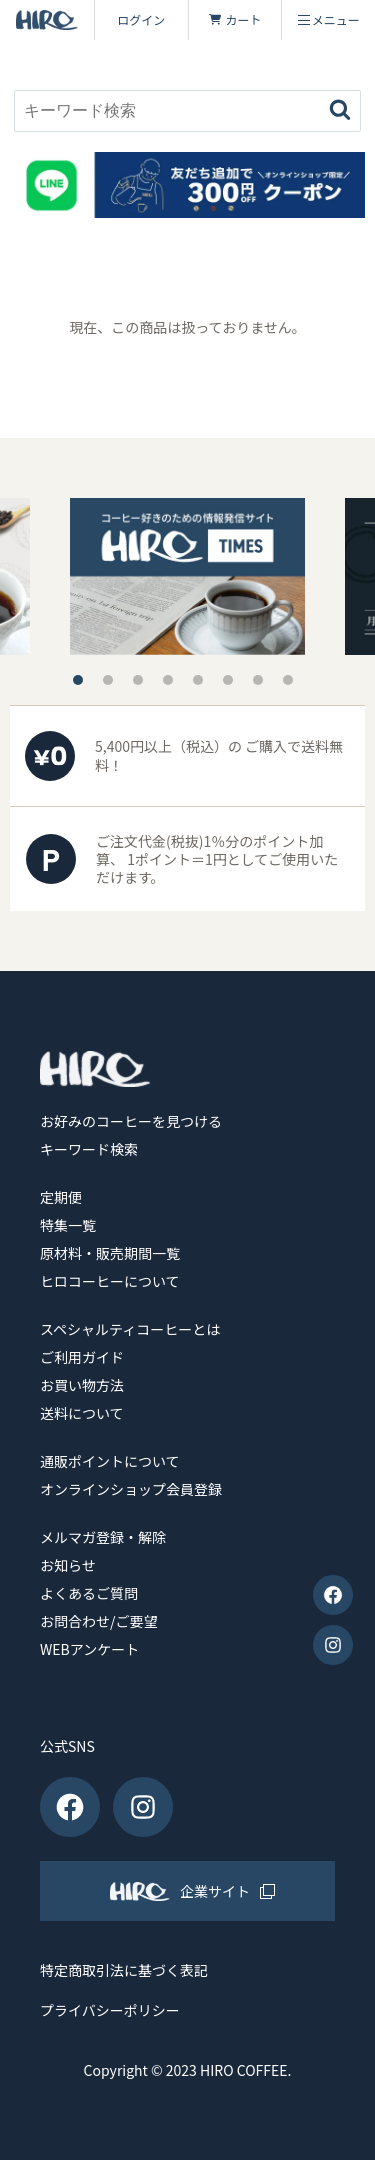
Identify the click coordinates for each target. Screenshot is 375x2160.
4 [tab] (168, 680)
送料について (82, 1413)
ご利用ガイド (82, 1357)
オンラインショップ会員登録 (131, 1489)
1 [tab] (78, 680)
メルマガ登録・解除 (103, 1537)
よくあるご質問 (89, 1593)
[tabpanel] (187, 576)
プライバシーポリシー (110, 2010)
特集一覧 (68, 1225)
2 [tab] (108, 680)
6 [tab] (228, 680)
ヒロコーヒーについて (110, 1281)
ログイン (141, 19)
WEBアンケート (89, 1649)
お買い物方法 (82, 1385)
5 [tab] (198, 680)
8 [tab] (288, 680)
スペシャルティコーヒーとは (130, 1329)
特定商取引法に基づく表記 (124, 1970)
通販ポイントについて (110, 1461)
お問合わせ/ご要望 (99, 1621)
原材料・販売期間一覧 (110, 1253)
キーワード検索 (89, 1149)
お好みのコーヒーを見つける (131, 1121)
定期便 (61, 1197)
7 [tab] (258, 680)
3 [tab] (138, 680)
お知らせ (68, 1565)
